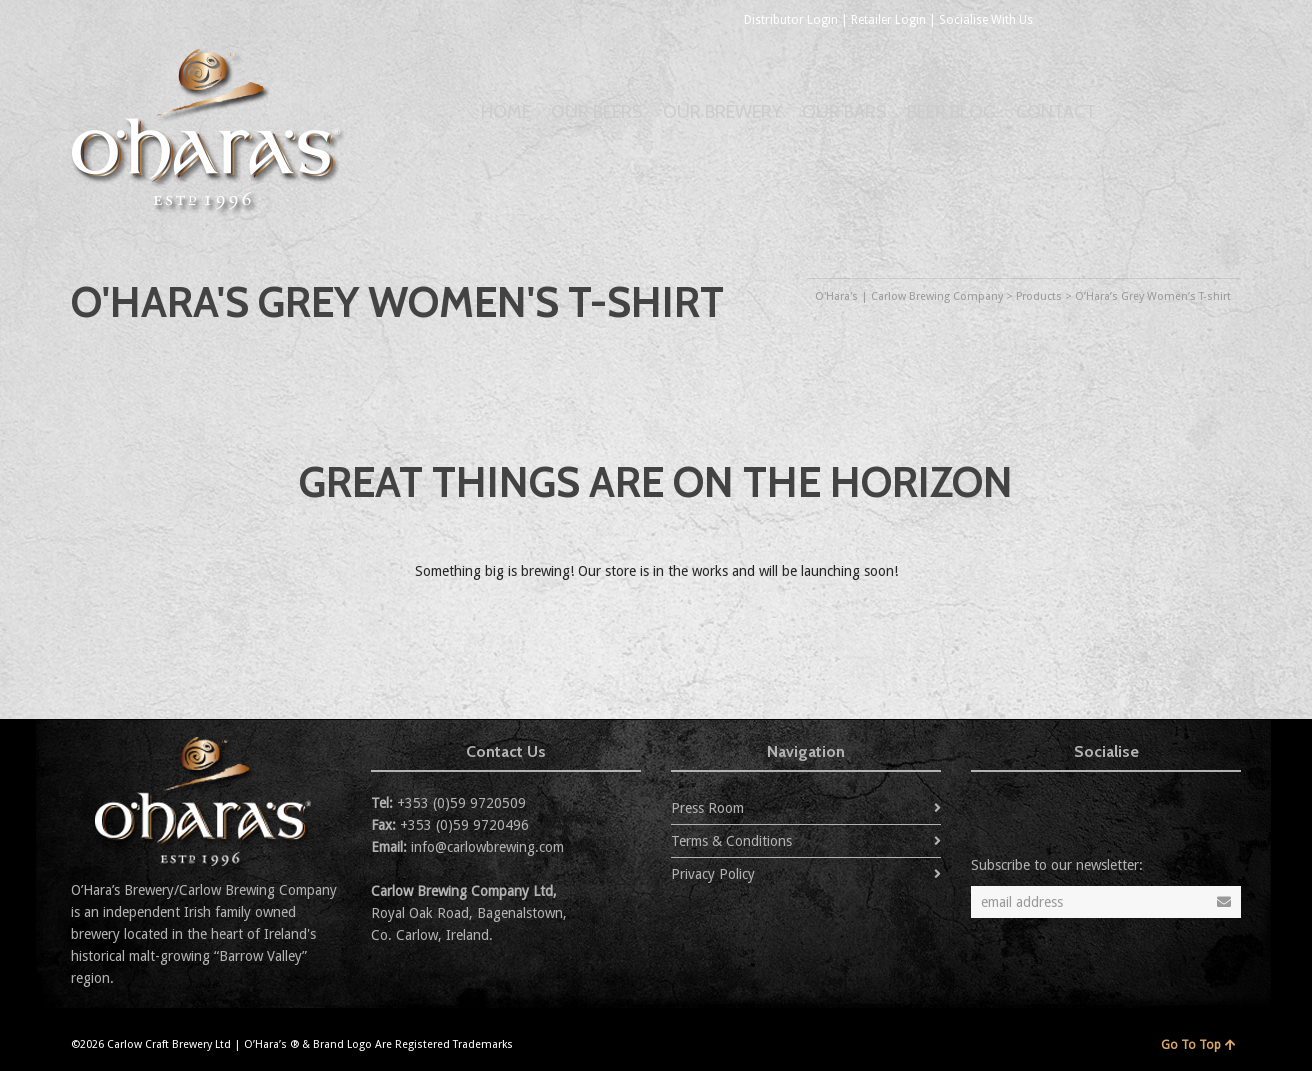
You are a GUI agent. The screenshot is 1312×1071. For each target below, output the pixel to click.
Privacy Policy (713, 874)
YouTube (1181, 19)
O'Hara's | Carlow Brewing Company (909, 296)
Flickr (1137, 19)
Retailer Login (888, 20)
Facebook (1093, 19)
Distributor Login (791, 20)
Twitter (1049, 19)
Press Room (707, 808)
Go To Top (1198, 1045)
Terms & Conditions (731, 841)
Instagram (1225, 19)
